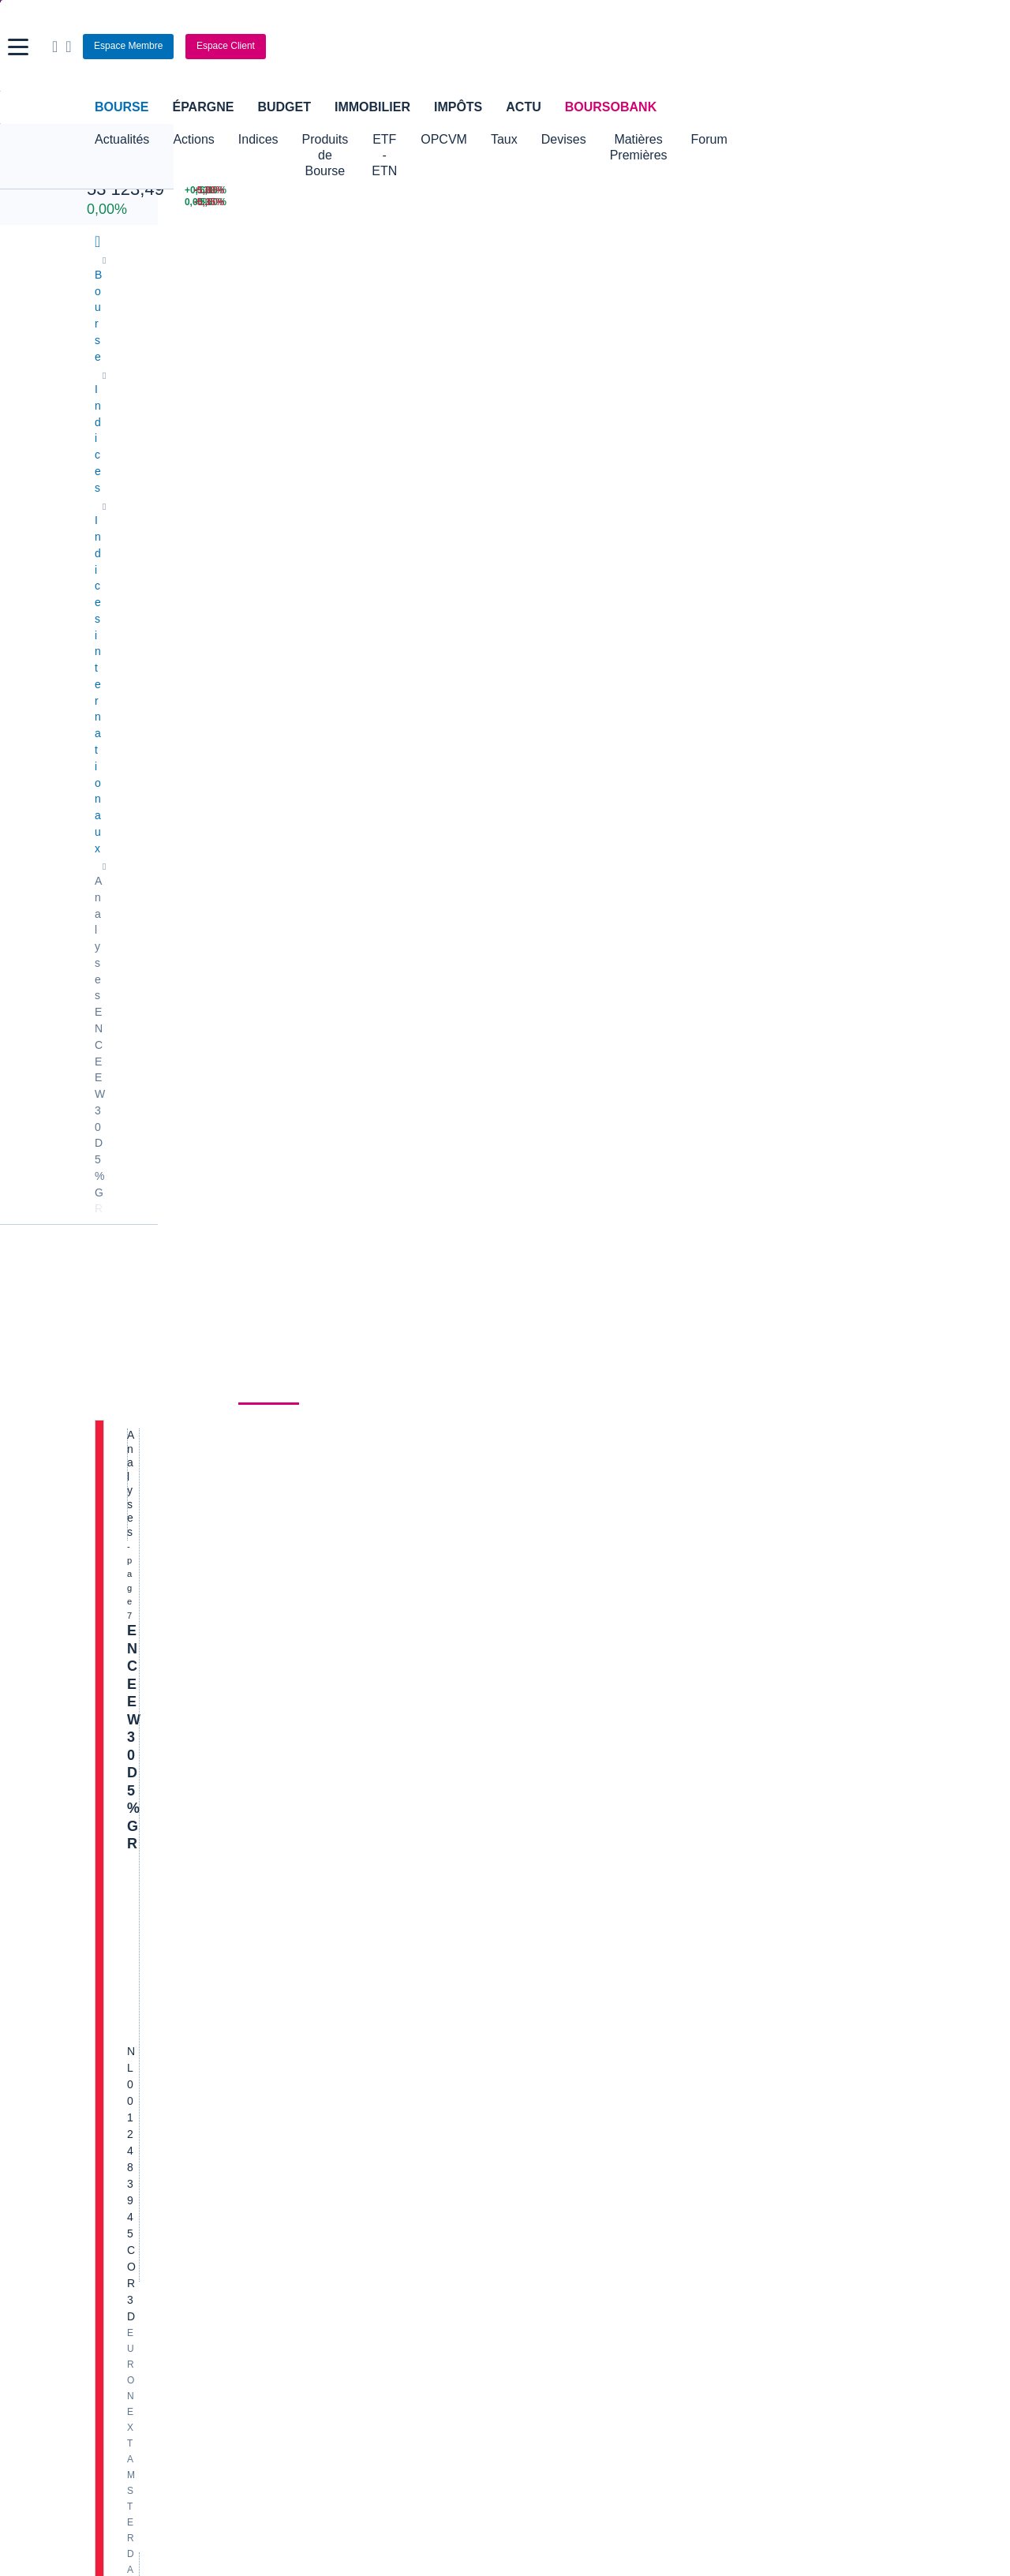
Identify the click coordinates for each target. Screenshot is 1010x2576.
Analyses (268, 422)
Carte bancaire (131, 2116)
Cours (115, 422)
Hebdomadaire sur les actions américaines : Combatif (296, 832)
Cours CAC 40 (130, 1985)
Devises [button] (660, 139)
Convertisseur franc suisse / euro (803, 1961)
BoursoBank (610, 107)
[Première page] (250, 1851)
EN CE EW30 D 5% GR (202, 484)
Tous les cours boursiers (154, 1961)
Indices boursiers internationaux (382, 1937)
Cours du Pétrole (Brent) (364, 1985)
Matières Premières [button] (760, 139)
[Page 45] (439, 1851)
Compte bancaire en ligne (158, 2093)
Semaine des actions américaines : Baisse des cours (292, 1637)
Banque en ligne (134, 2069)
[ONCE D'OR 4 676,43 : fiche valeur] (432, 202)
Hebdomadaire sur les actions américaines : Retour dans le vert (333, 1398)
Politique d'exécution (178, 625)
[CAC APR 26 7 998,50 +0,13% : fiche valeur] (263, 191)
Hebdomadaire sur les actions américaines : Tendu (285, 723)
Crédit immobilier (414, 2093)
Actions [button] (193, 139)
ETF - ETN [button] (463, 139)
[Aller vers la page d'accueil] (507, 46)
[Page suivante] (463, 1851)
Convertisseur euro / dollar (577, 1985)
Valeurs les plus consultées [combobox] (750, 729)
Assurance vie (408, 2069)
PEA (664, 2116)
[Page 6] (341, 1851)
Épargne (203, 107)
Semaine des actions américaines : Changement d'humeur (313, 1160)
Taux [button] (600, 139)
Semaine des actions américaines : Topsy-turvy (272, 941)
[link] (109, 2281)
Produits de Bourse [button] (356, 139)
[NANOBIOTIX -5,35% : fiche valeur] (861, 202)
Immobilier (372, 107)
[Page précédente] (270, 1851)
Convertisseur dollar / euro (577, 1961)
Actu (523, 107)
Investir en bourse (696, 2093)
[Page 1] (293, 1851)
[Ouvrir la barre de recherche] (787, 46)
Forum (857, 139)
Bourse (121, 107)
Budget (284, 107)
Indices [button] (258, 139)
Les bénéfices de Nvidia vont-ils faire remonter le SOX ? (304, 1051)
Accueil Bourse (131, 1937)
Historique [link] (350, 422)
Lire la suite (316, 781)
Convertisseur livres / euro (786, 1937)
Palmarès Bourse (346, 1961)
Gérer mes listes (708, 805)
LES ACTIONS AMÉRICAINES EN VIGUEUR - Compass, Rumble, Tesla (356, 1754)
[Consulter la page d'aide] (800, 46)
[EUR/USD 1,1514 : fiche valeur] (578, 191)
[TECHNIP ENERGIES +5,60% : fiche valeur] (718, 202)
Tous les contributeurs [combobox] (569, 675)
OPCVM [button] (540, 139)
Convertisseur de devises (575, 1937)
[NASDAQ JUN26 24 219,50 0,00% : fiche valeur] (263, 202)
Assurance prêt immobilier (716, 2069)
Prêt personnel (409, 2116)
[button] (18, 47)
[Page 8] (388, 1851)
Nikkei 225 (117, 171)
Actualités (187, 422)
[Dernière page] (483, 1851)
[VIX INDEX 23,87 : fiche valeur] (578, 202)
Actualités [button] (122, 139)
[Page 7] (364, 1851)
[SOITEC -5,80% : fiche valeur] (861, 191)
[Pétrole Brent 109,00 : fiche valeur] (432, 191)
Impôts (458, 107)
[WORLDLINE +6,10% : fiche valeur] (718, 191)
